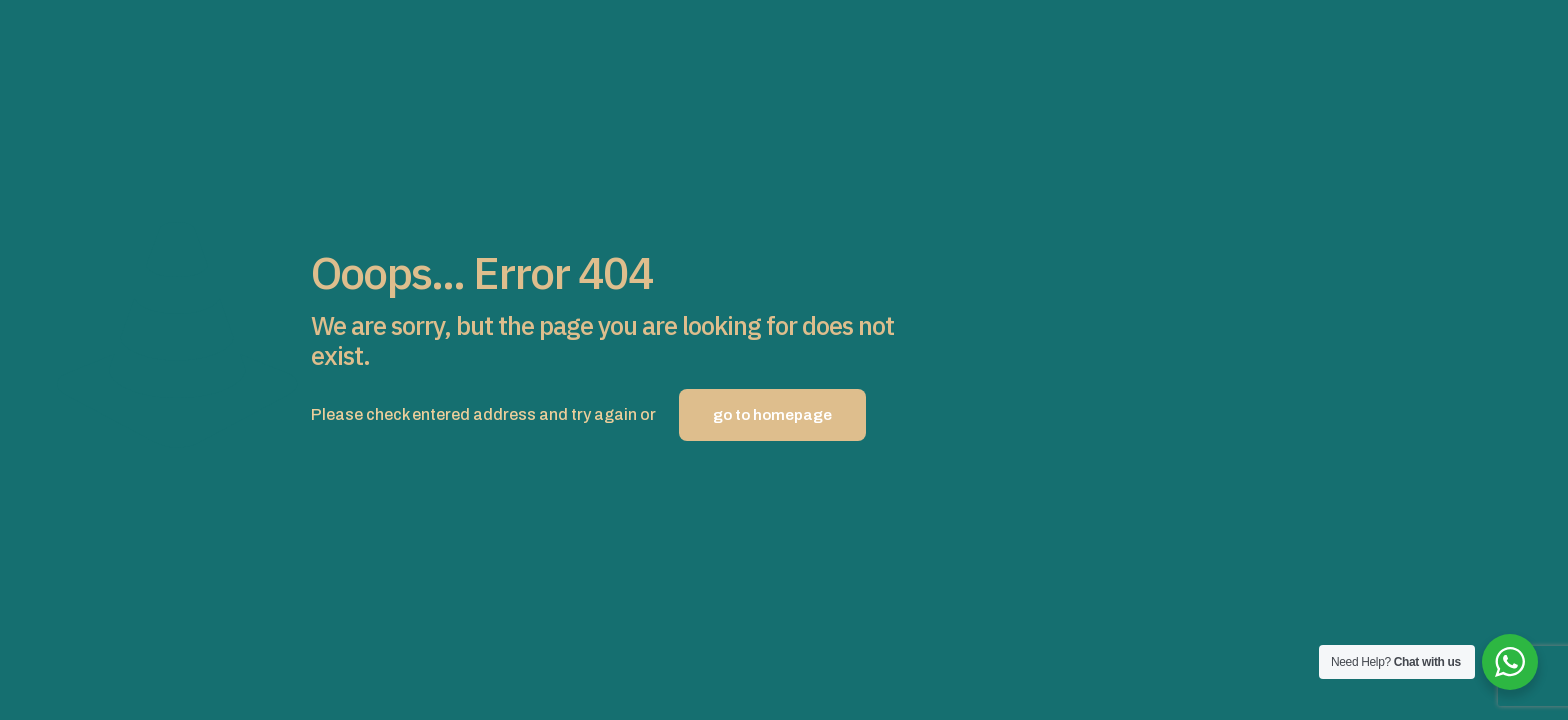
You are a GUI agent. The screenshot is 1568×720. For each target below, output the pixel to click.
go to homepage (772, 415)
